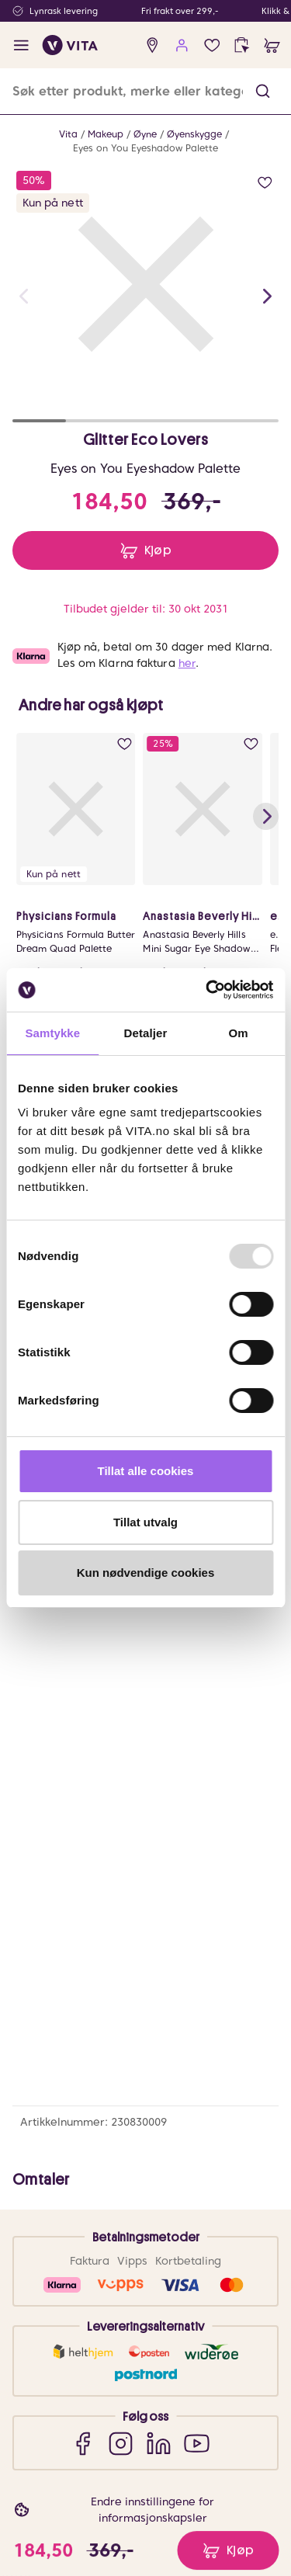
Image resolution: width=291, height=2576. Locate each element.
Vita (68, 134)
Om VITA (64, 2253)
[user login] (182, 45)
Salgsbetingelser (83, 2162)
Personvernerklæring (94, 2488)
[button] (263, 91)
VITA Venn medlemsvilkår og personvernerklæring (112, 2459)
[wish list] (212, 45)
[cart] (272, 45)
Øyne (145, 134)
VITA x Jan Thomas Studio (106, 2339)
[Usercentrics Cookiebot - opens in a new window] (207, 990)
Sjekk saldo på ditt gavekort (111, 2119)
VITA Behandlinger (88, 2360)
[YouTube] (197, 1923)
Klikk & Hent (72, 2141)
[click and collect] (242, 45)
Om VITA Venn (78, 2429)
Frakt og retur (77, 2098)
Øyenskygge (194, 134)
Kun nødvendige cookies (146, 1572)
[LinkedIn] (158, 1923)
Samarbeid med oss (91, 2317)
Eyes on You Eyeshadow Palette (145, 148)
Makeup (105, 134)
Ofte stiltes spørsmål (93, 2076)
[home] (70, 45)
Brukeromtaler (78, 2183)
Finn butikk (69, 2274)
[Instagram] (120, 1923)
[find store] (152, 45)
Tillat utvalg (145, 1522)
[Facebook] (82, 1923)
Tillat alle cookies (146, 1470)
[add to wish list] (265, 183)
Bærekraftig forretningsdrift (110, 2296)
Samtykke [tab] (52, 1033)
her (187, 663)
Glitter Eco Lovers (146, 439)
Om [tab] (238, 1033)
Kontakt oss (71, 2055)
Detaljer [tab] (146, 1033)
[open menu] (21, 45)
